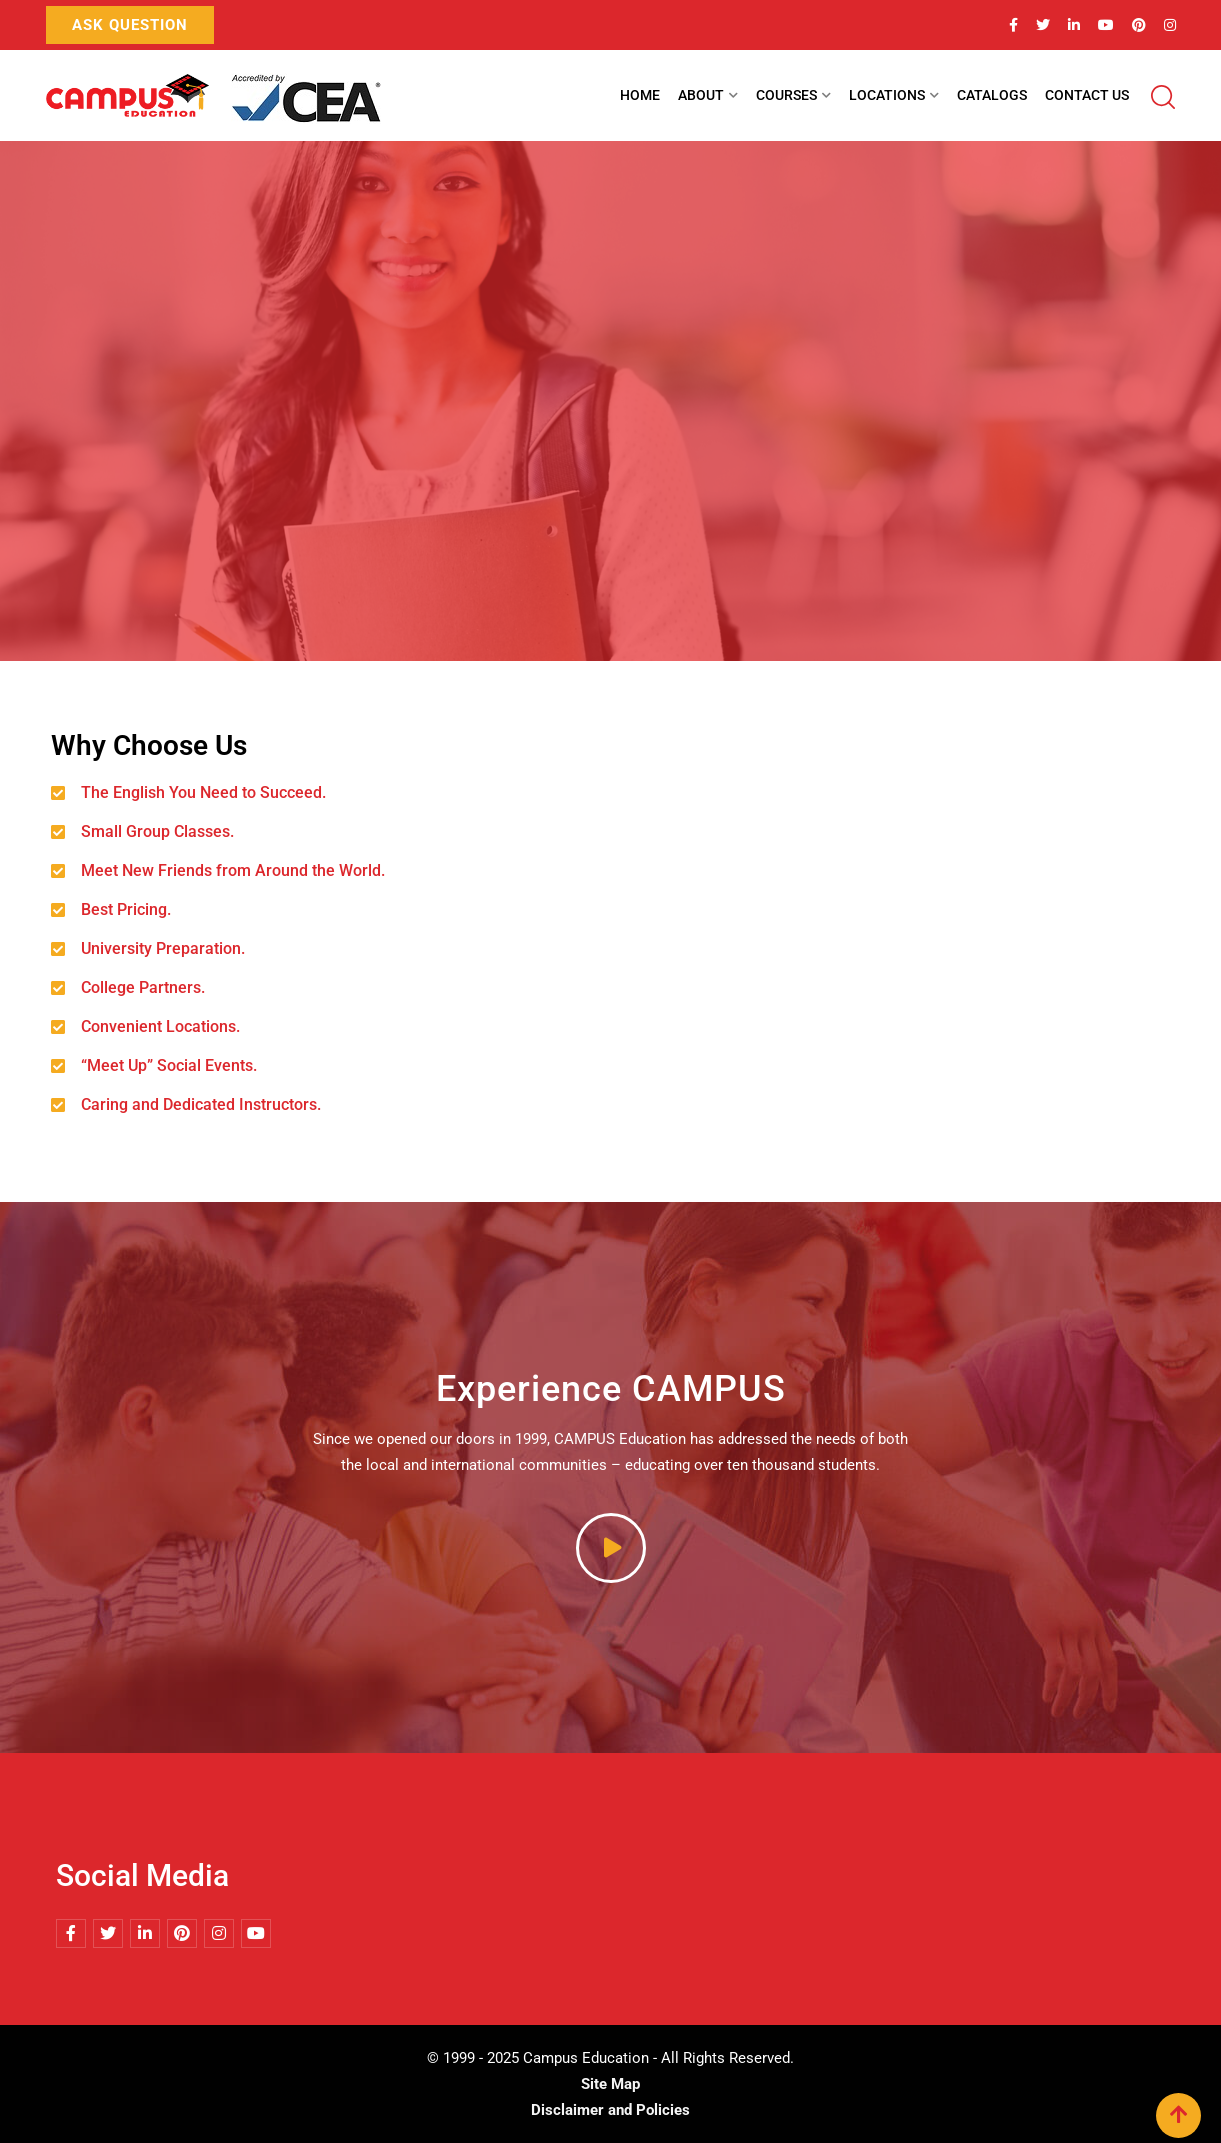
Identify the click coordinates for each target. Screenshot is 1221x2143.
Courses (786, 95)
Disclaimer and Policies (610, 2110)
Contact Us (1087, 95)
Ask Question (130, 25)
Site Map (610, 2084)
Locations (887, 95)
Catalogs (992, 95)
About (701, 95)
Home (640, 95)
